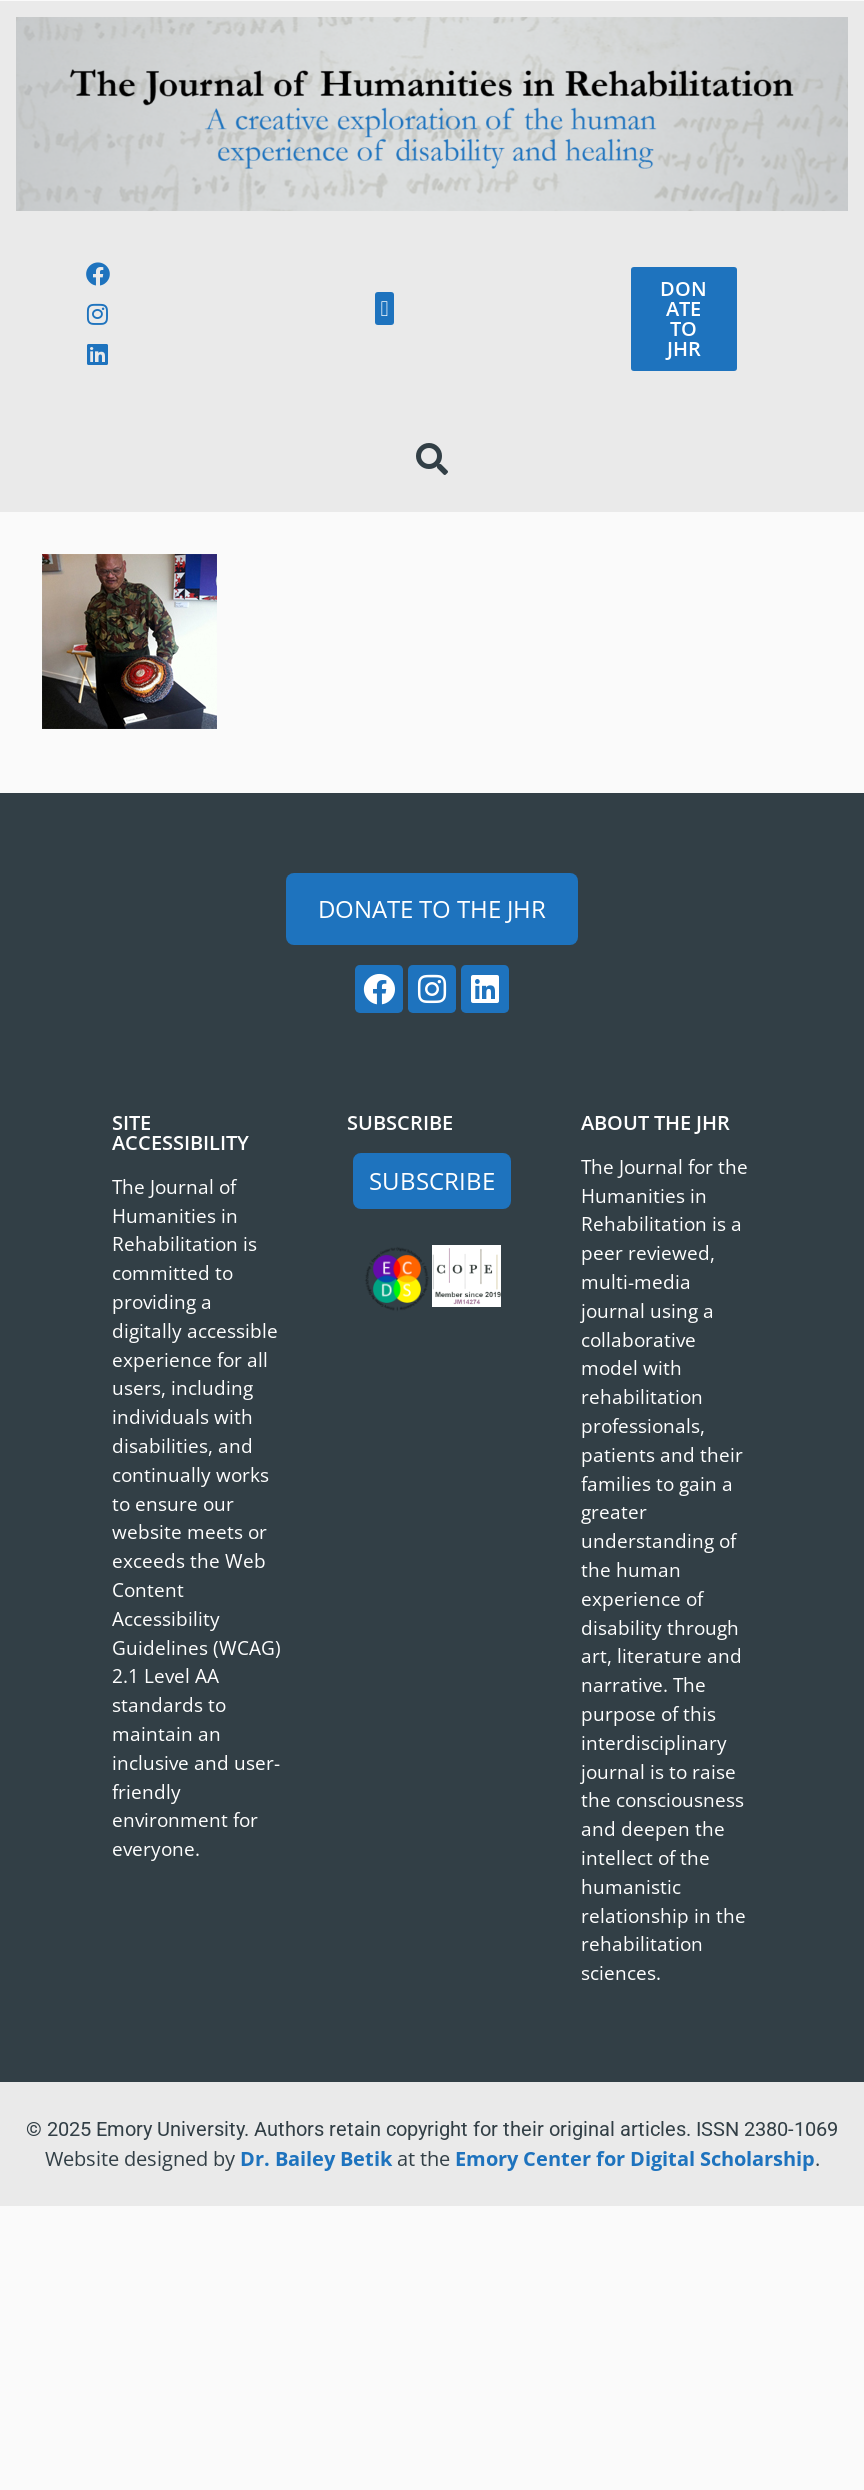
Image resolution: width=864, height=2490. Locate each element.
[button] (384, 308)
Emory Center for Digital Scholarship (635, 2158)
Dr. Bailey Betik (316, 2158)
